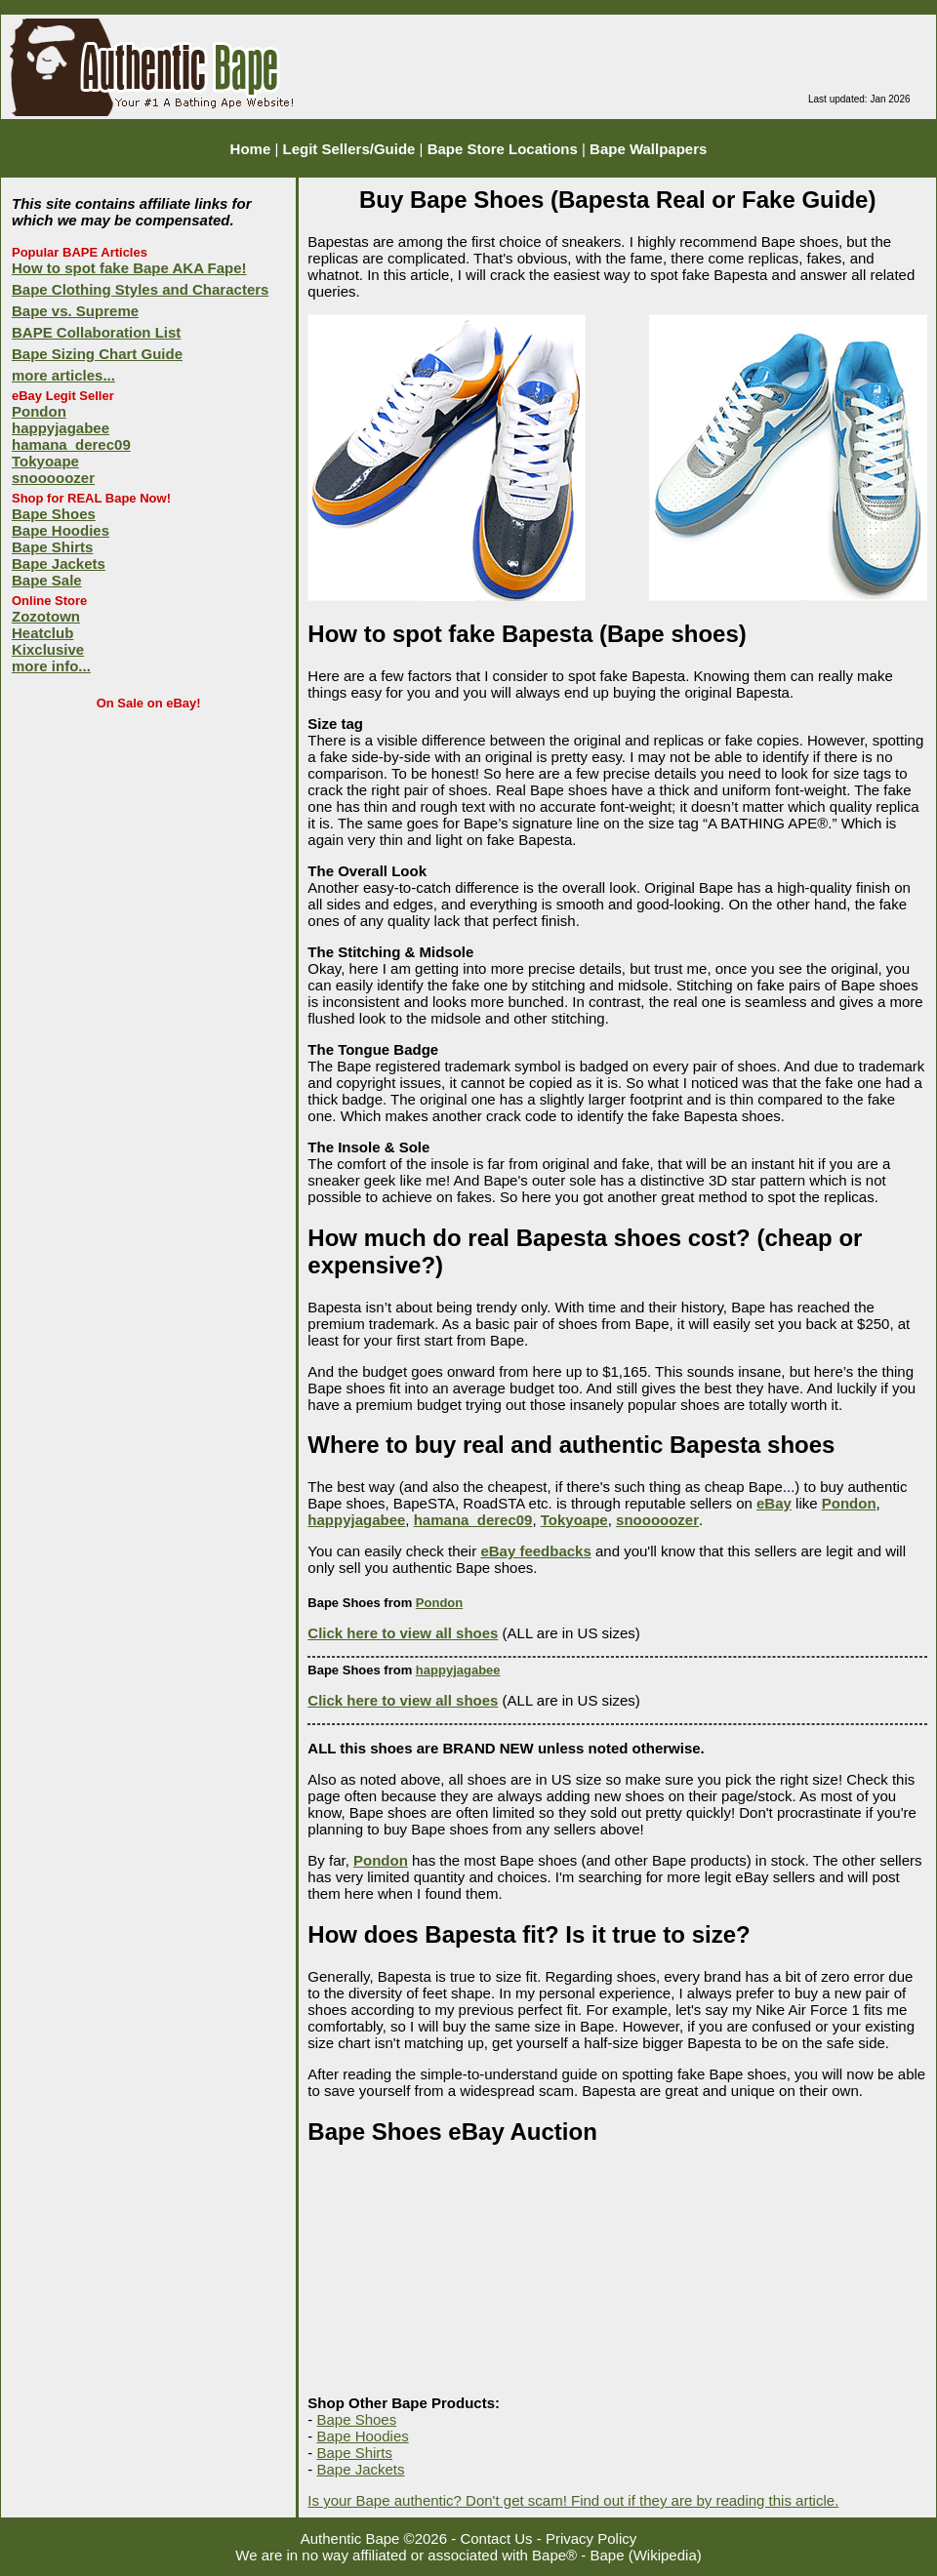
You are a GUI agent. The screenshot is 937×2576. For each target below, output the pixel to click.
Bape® (554, 2555)
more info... (51, 666)
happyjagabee (60, 428)
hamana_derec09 (71, 444)
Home (250, 149)
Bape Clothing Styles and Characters (140, 289)
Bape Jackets (58, 563)
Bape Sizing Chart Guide (97, 353)
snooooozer (53, 477)
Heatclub (42, 632)
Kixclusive (48, 649)
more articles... (63, 375)
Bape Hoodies (60, 530)
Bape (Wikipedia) (646, 2555)
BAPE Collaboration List (96, 332)
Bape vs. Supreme (75, 310)
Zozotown (46, 616)
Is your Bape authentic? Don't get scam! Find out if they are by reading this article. (572, 2500)
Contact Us (496, 2538)
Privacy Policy (591, 2538)
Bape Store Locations (503, 149)
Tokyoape (45, 461)
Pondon (39, 411)
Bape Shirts (52, 547)
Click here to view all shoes (402, 1633)
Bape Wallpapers (648, 149)
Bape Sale (47, 580)
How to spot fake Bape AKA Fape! (129, 268)
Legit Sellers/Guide (349, 149)
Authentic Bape (350, 2538)
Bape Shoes (54, 513)
